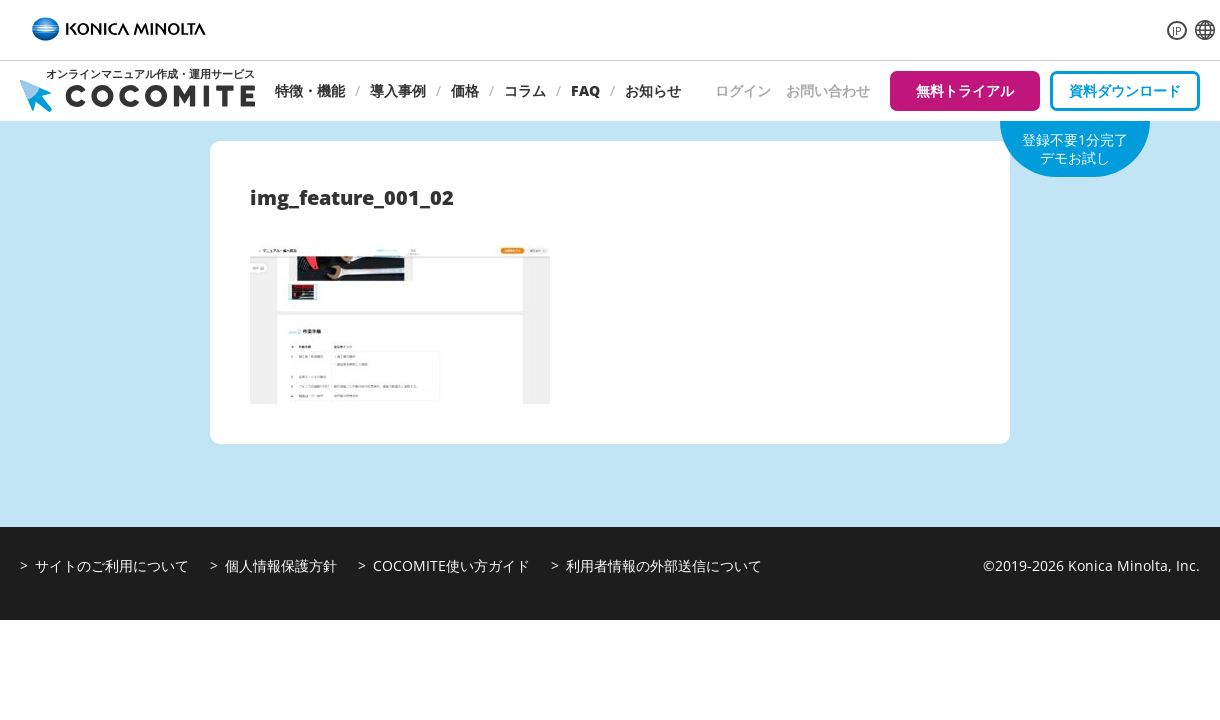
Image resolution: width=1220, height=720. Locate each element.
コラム (525, 90)
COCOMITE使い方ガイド (451, 565)
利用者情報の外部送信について (664, 565)
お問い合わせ (828, 90)
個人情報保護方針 (281, 565)
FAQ (585, 90)
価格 (465, 90)
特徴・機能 (310, 90)
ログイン (743, 90)
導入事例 (398, 90)
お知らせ (653, 90)
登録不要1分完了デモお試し (1075, 148)
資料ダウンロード (1125, 90)
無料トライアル (965, 90)
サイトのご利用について (112, 565)
